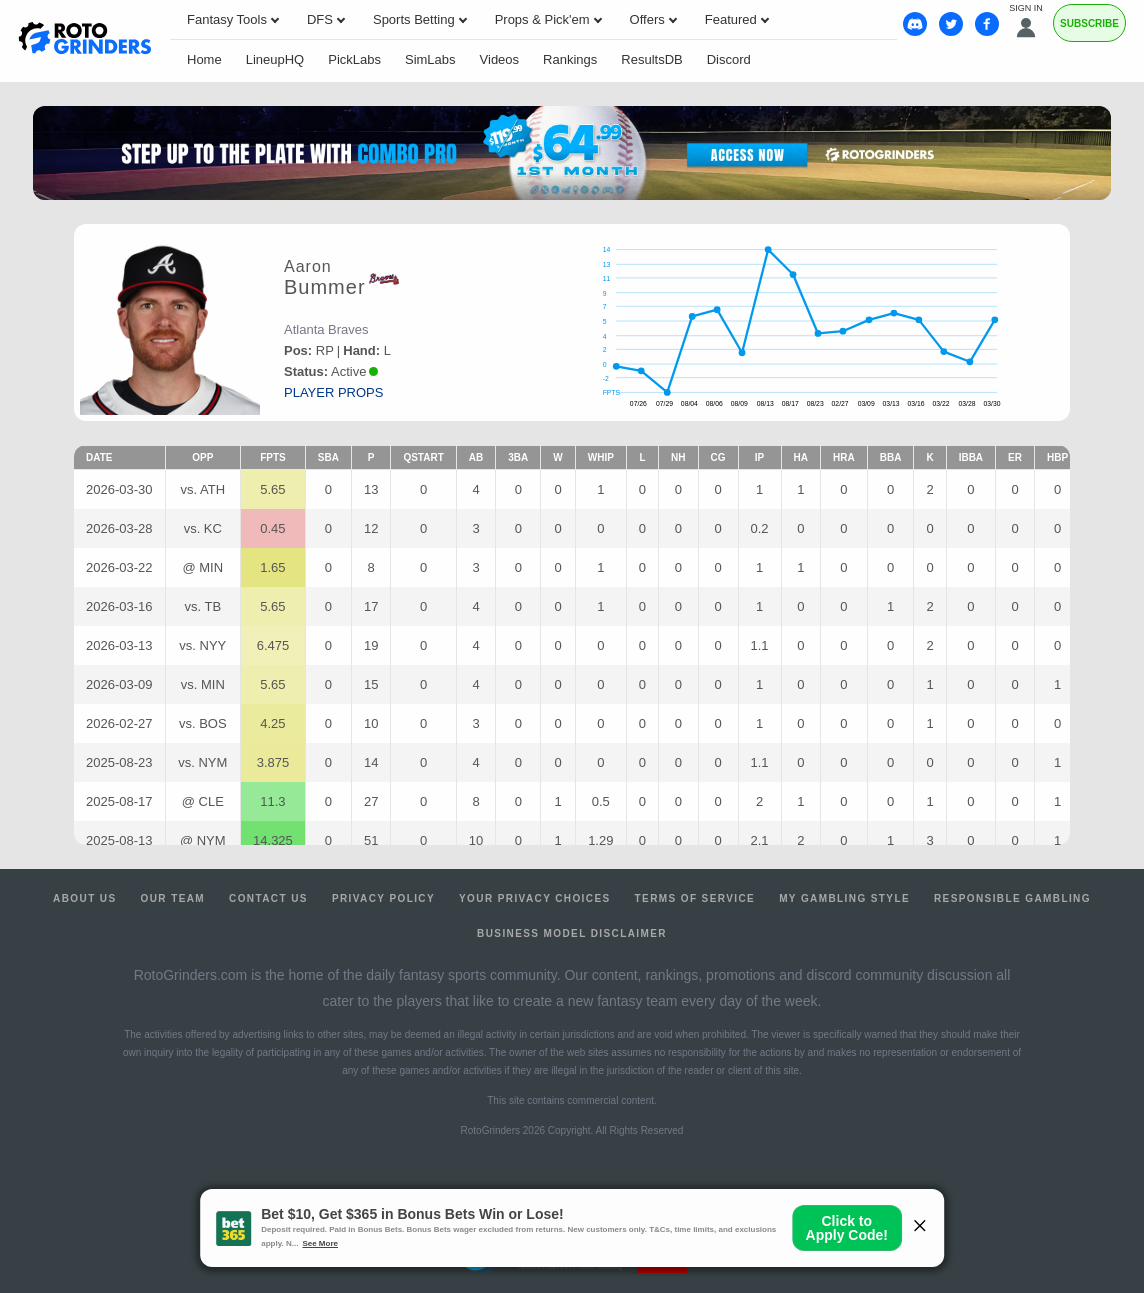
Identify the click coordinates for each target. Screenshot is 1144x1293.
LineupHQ (275, 59)
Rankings (570, 59)
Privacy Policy (383, 898)
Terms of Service (695, 898)
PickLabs (354, 59)
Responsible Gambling (1012, 898)
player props (333, 392)
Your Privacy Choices (535, 898)
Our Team (173, 898)
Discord (729, 59)
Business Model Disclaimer (572, 933)
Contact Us (268, 898)
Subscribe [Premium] (1089, 23)
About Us (84, 898)
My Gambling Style (844, 898)
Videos (500, 59)
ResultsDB (651, 59)
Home (204, 59)
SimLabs (430, 59)
